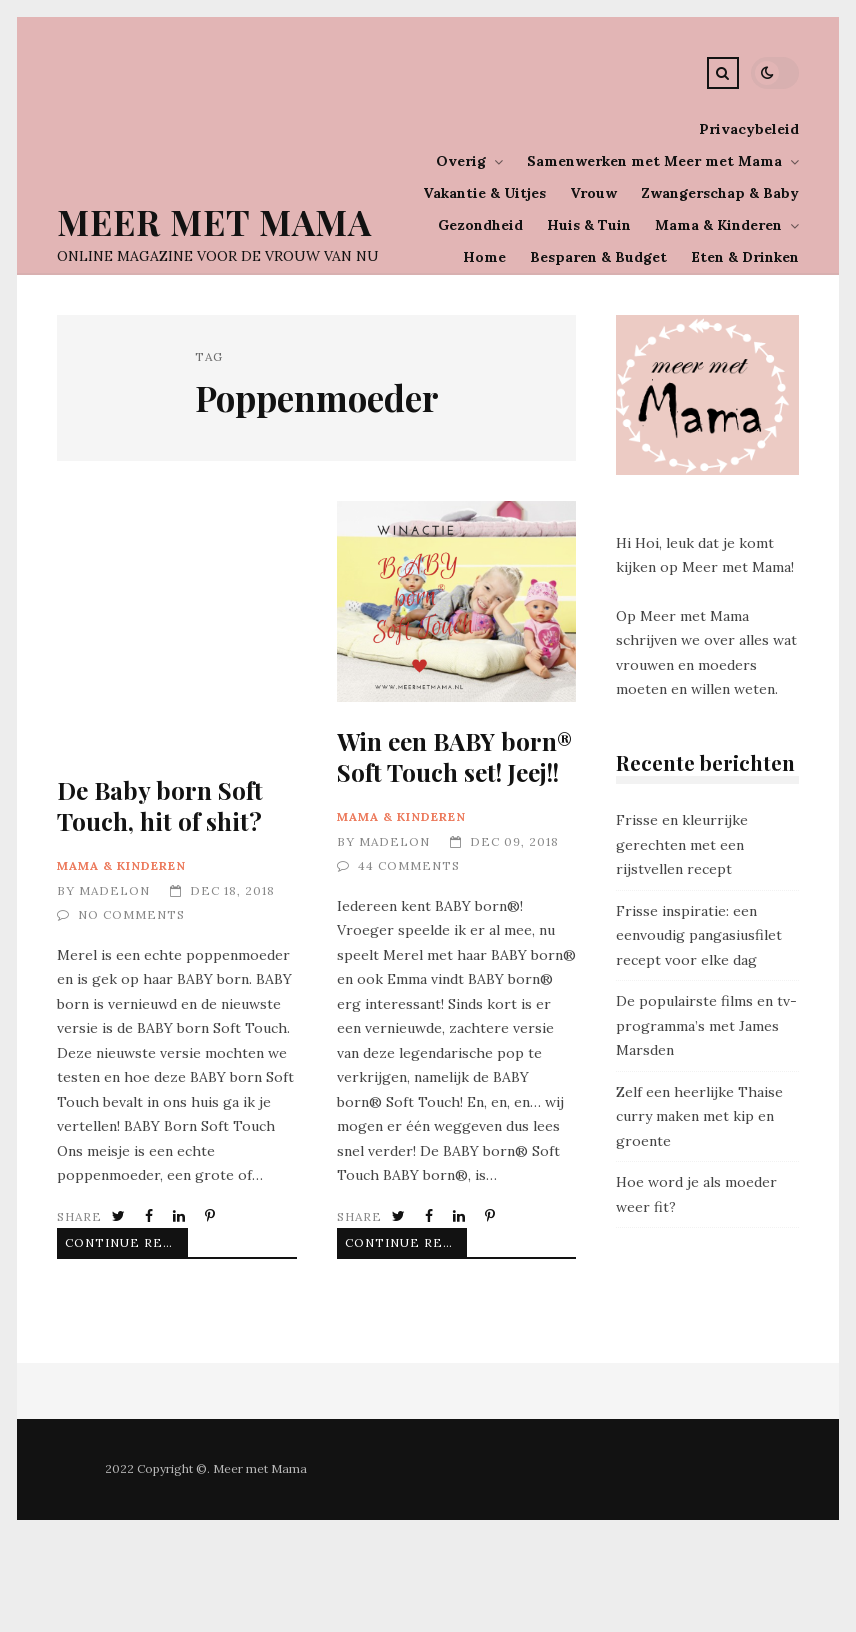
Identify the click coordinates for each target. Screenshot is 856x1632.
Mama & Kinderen (718, 225)
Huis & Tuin (589, 225)
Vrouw (593, 193)
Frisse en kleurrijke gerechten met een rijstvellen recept (682, 844)
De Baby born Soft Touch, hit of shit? (160, 805)
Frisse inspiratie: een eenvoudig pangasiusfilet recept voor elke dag (699, 935)
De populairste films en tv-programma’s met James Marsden (706, 1025)
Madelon (114, 890)
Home (484, 257)
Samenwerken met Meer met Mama (654, 161)
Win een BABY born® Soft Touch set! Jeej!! (457, 601)
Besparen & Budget (598, 257)
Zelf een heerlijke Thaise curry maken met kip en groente (699, 1116)
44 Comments (409, 865)
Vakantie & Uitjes (484, 193)
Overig (461, 161)
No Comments (131, 914)
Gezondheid (480, 225)
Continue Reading (111, 1241)
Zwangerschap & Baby (720, 193)
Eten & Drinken (745, 257)
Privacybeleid (749, 129)
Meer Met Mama (214, 221)
